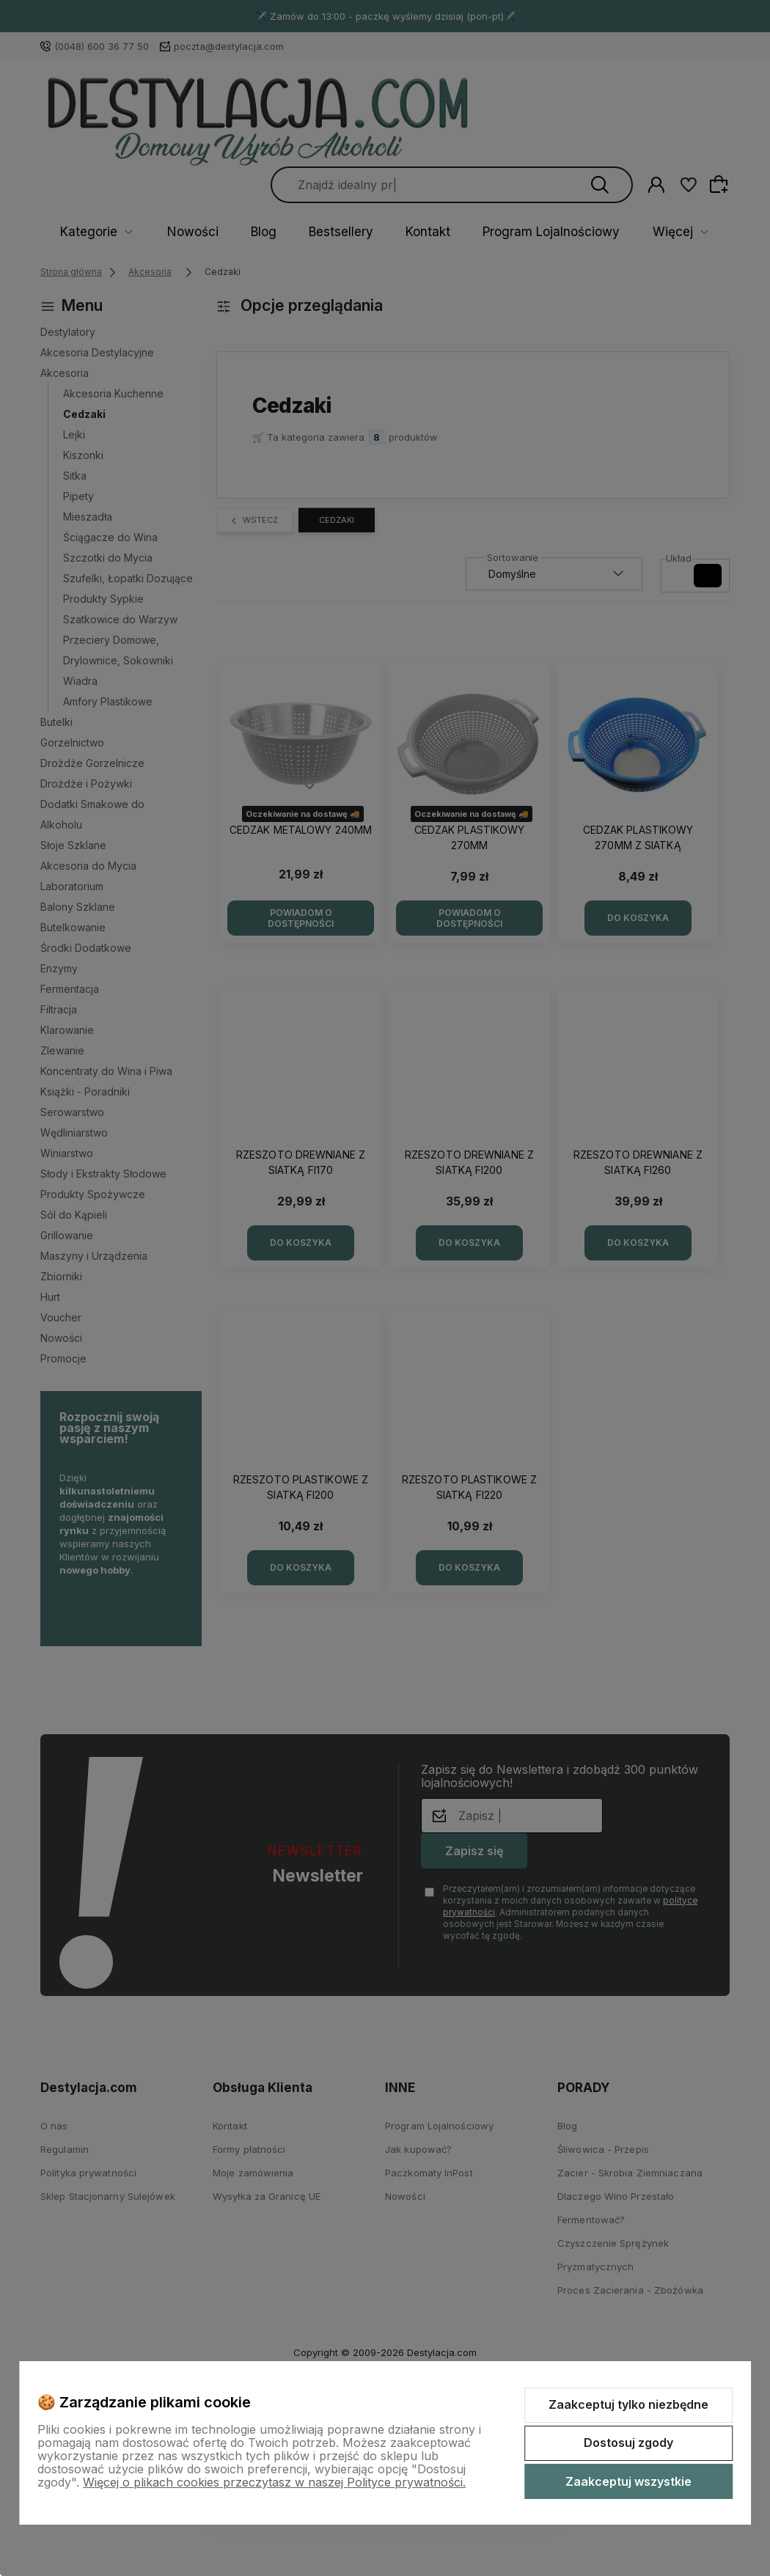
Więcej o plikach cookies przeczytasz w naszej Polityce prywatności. (274, 2482)
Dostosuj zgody (628, 2442)
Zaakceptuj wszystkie (628, 2481)
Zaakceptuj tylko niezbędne (628, 2404)
